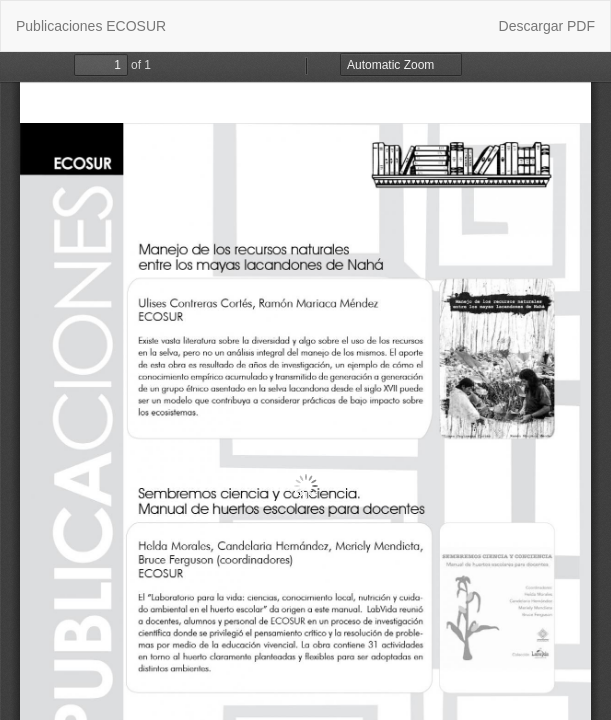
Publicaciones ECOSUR (91, 26)
